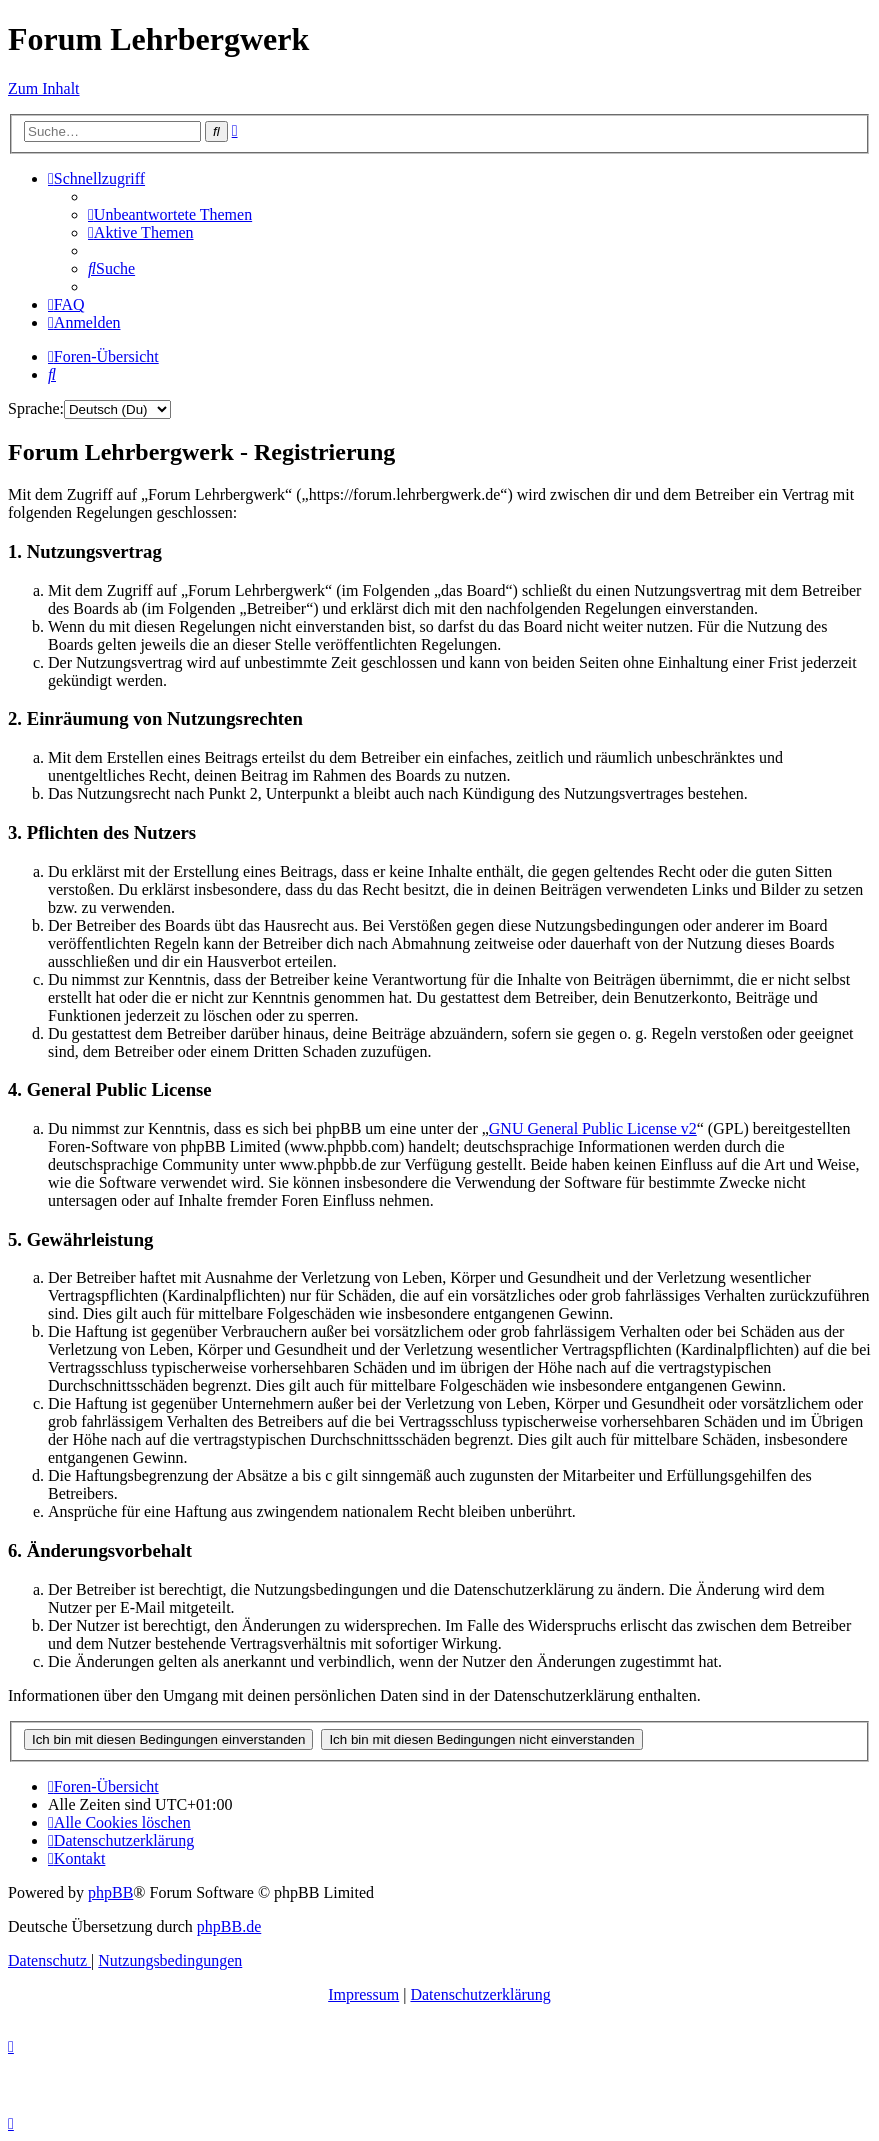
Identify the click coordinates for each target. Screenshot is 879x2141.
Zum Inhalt (44, 88)
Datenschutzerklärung (480, 1994)
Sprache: (36, 408)
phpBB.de (229, 1926)
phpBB (110, 1892)
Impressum (363, 1994)
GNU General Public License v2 (593, 1128)
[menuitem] (170, 214)
